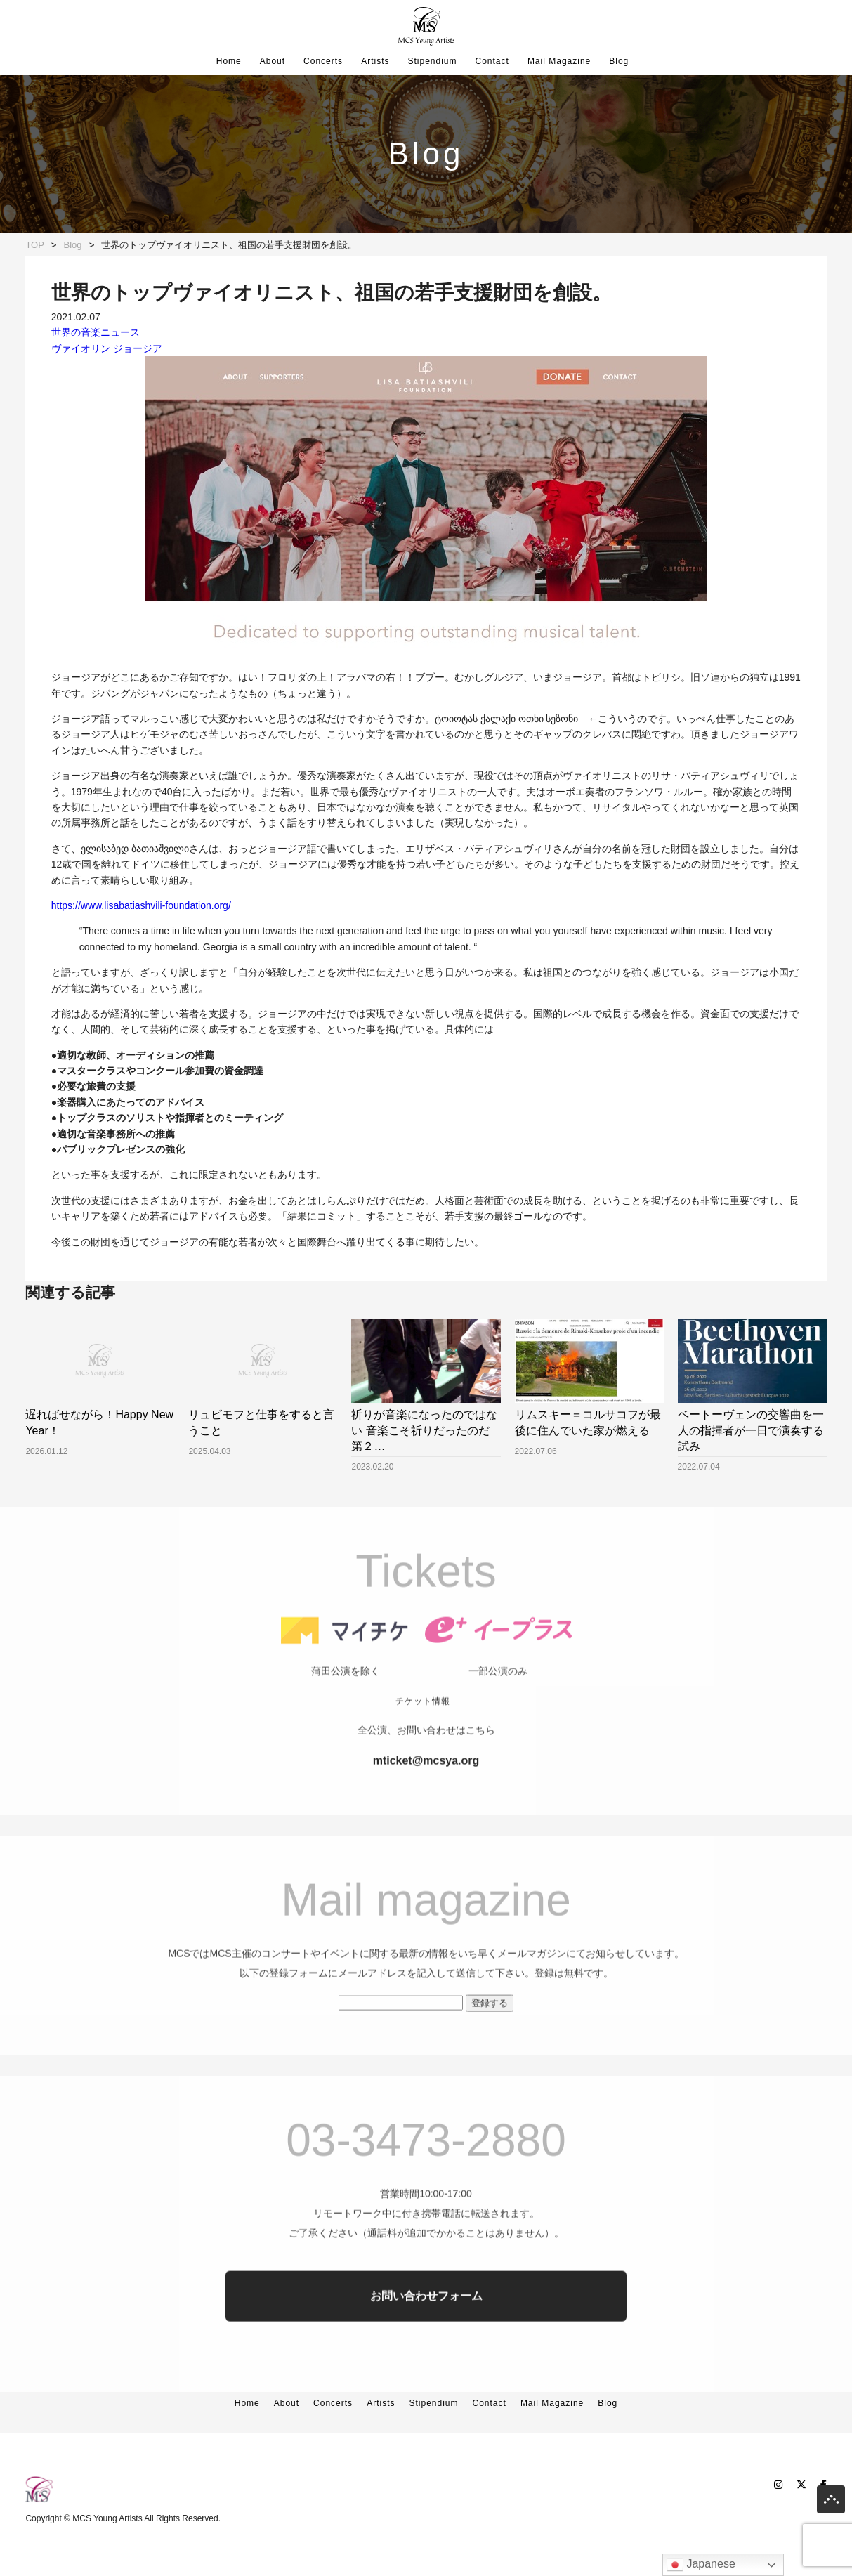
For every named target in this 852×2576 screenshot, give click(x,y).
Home (229, 61)
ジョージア (137, 348)
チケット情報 (422, 1731)
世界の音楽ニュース (95, 332)
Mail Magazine (559, 61)
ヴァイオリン (80, 348)
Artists (375, 61)
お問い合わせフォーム (426, 2326)
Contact (492, 61)
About (272, 61)
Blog (619, 61)
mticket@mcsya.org (426, 1790)
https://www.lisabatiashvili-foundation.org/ (141, 905)
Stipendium (432, 61)
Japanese (701, 2564)
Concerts (323, 61)
